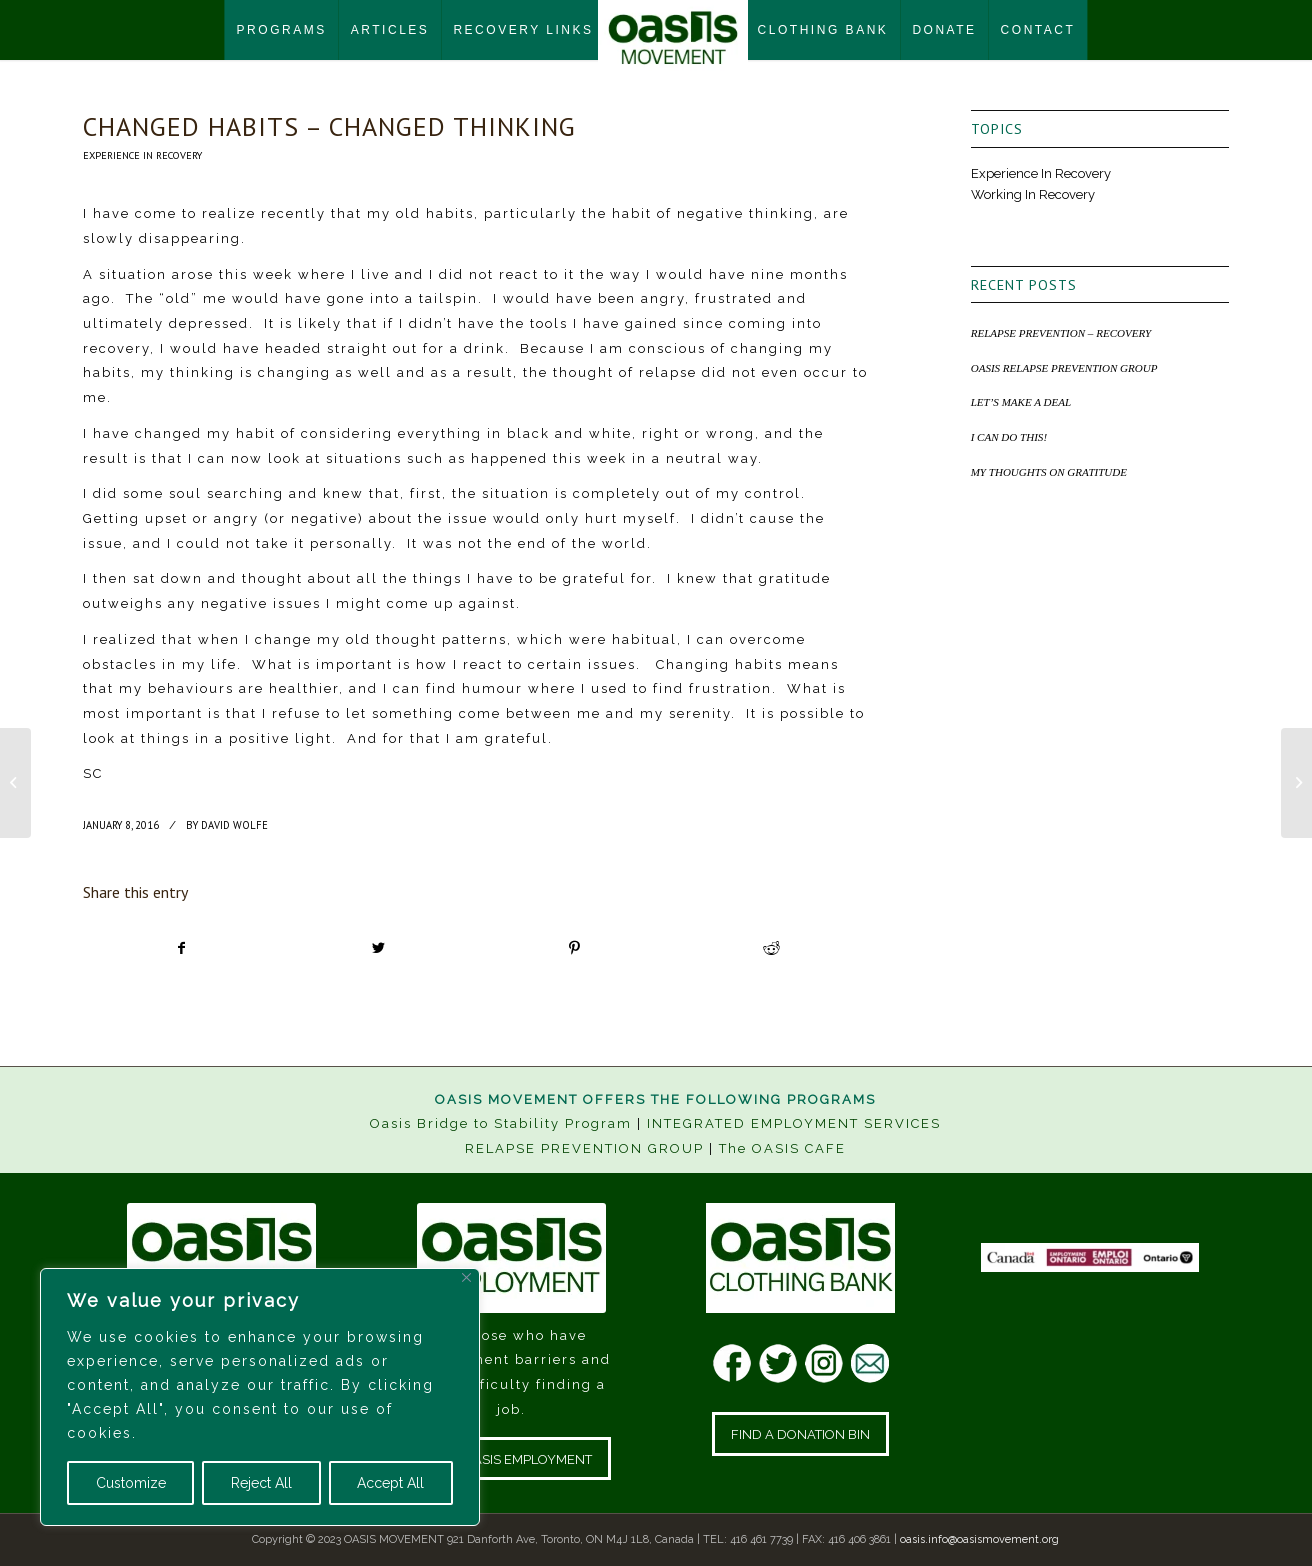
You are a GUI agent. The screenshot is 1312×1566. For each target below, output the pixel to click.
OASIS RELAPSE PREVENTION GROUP (1064, 368)
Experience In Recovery (142, 155)
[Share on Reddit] (770, 948)
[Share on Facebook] (182, 948)
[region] (260, 1397)
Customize (131, 1483)
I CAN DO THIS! (1009, 437)
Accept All (390, 1483)
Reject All (261, 1483)
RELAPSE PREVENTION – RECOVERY (1061, 333)
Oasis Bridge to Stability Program (501, 1123)
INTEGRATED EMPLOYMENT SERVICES (794, 1123)
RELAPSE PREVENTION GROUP (584, 1148)
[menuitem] (282, 30)
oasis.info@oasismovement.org (979, 1539)
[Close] (466, 1277)
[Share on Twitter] (378, 948)
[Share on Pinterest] (574, 948)
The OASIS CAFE (782, 1148)
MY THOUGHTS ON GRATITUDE (1049, 472)
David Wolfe (234, 825)
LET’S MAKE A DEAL (1021, 402)
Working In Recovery (1033, 194)
